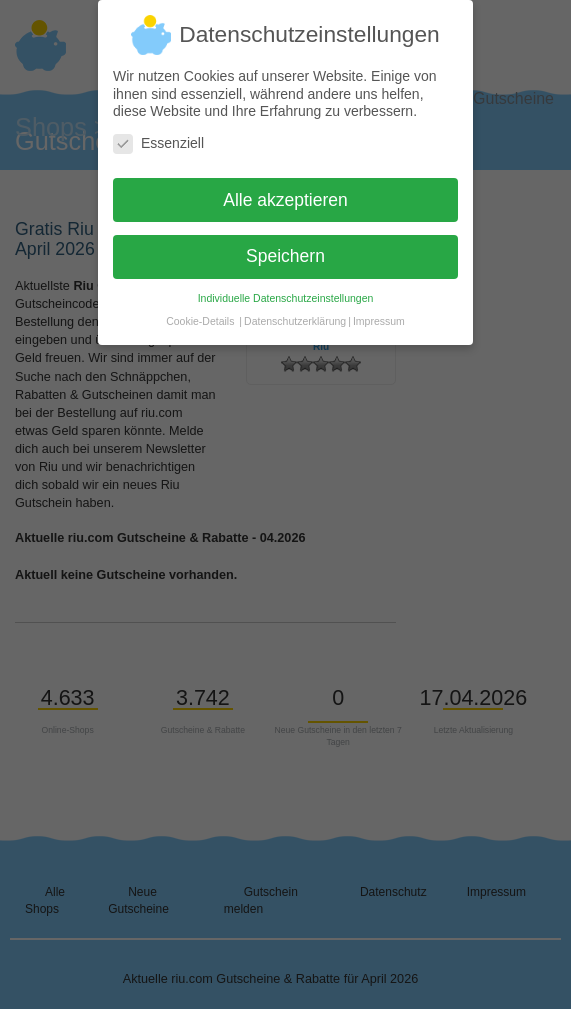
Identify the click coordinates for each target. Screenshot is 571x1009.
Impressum (379, 313)
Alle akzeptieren (285, 191)
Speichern (285, 248)
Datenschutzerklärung (295, 313)
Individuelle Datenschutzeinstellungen (286, 290)
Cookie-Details (200, 313)
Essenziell (158, 134)
